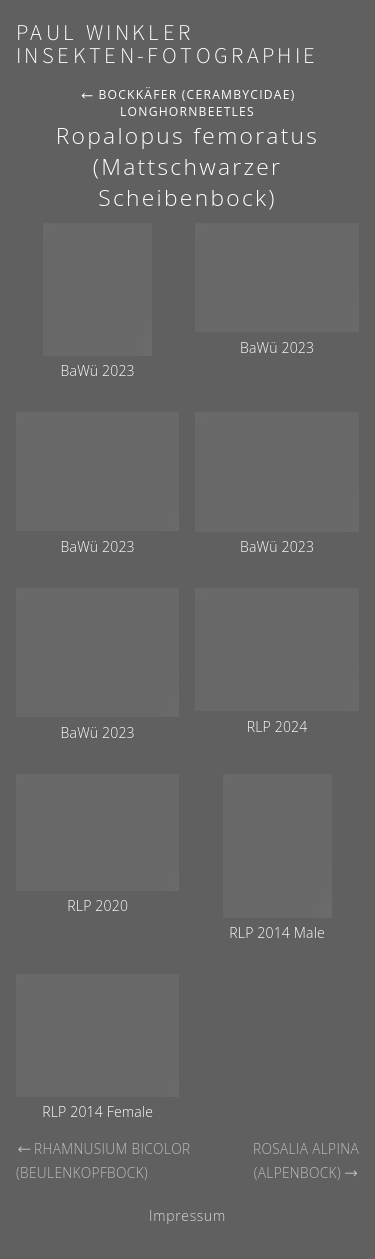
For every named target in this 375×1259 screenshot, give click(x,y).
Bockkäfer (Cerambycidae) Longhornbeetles (187, 103)
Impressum (187, 1215)
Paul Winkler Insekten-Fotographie (167, 44)
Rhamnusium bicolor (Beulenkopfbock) (103, 1161)
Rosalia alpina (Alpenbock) (306, 1161)
